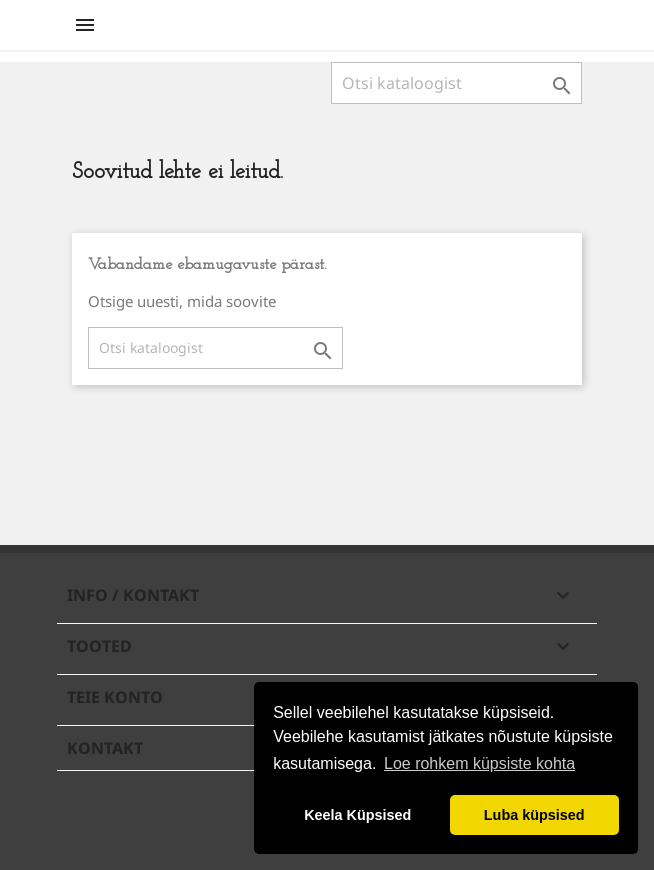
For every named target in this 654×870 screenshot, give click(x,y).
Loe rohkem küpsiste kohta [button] (479, 763)
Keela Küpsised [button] (357, 815)
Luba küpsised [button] (534, 815)
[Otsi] (456, 83)
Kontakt (105, 748)
